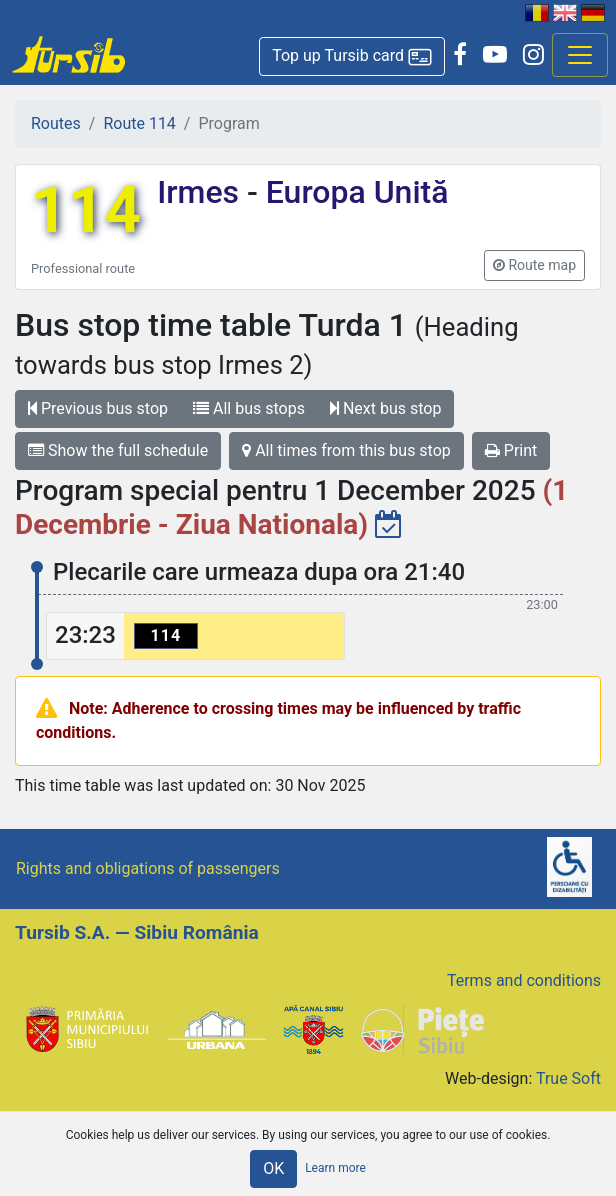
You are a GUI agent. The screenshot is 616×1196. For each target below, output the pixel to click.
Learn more (335, 1168)
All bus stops (249, 408)
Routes (56, 123)
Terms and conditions (524, 980)
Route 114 (139, 123)
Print (511, 450)
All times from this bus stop (346, 450)
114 (86, 210)
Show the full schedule (118, 450)
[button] (352, 56)
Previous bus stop (98, 408)
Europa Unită (353, 192)
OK (273, 1168)
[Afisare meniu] (580, 55)
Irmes (202, 192)
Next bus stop (386, 408)
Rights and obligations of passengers (148, 868)
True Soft (568, 1078)
